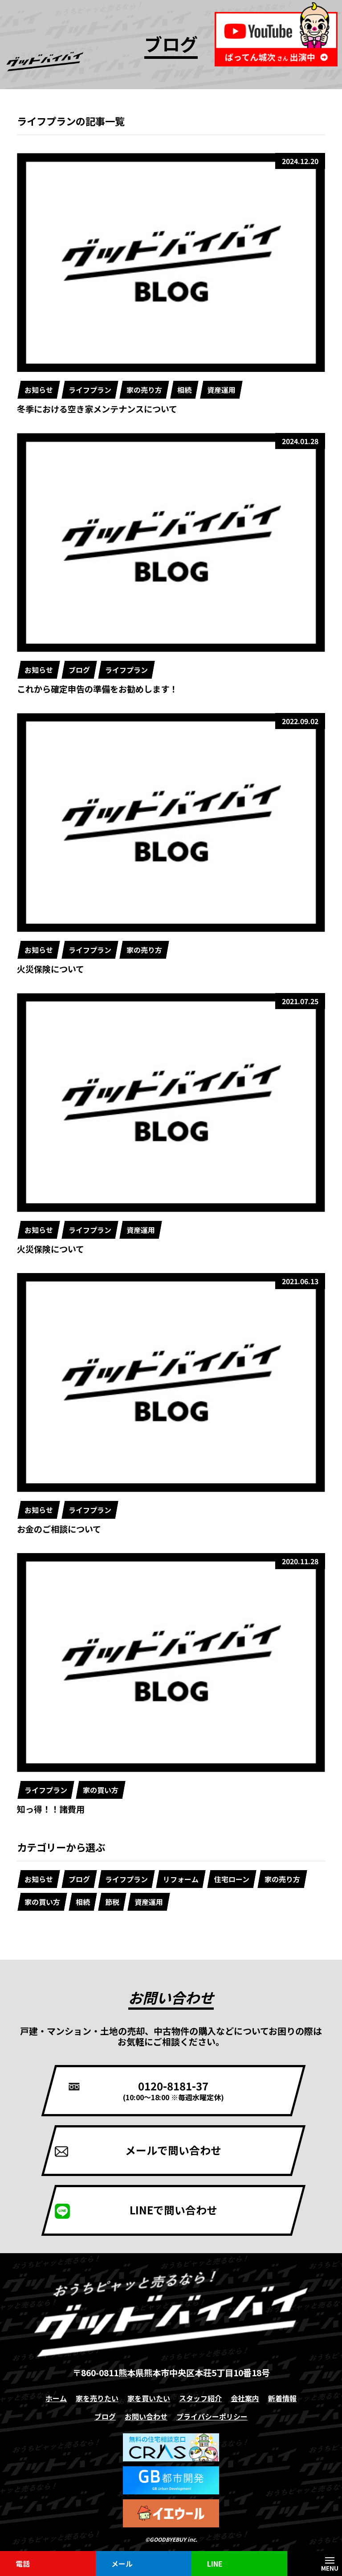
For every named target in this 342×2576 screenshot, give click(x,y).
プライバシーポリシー (212, 2416)
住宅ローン (231, 1879)
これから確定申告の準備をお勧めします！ (97, 689)
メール (122, 2563)
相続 (185, 389)
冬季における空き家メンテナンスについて (97, 409)
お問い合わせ (146, 2416)
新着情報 (282, 2398)
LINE (215, 2563)
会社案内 (245, 2398)
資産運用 (221, 389)
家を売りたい (97, 2398)
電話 (23, 2563)
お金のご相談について (59, 1529)
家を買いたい (148, 2398)
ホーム (56, 2398)
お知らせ (39, 389)
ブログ (79, 669)
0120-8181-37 (173, 2090)
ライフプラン (90, 389)
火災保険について (50, 969)
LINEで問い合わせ (173, 2210)
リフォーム (181, 1879)
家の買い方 (100, 1790)
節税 (112, 1901)
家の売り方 (144, 389)
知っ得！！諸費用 (51, 1809)
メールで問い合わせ (173, 2150)
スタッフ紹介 (200, 2398)
